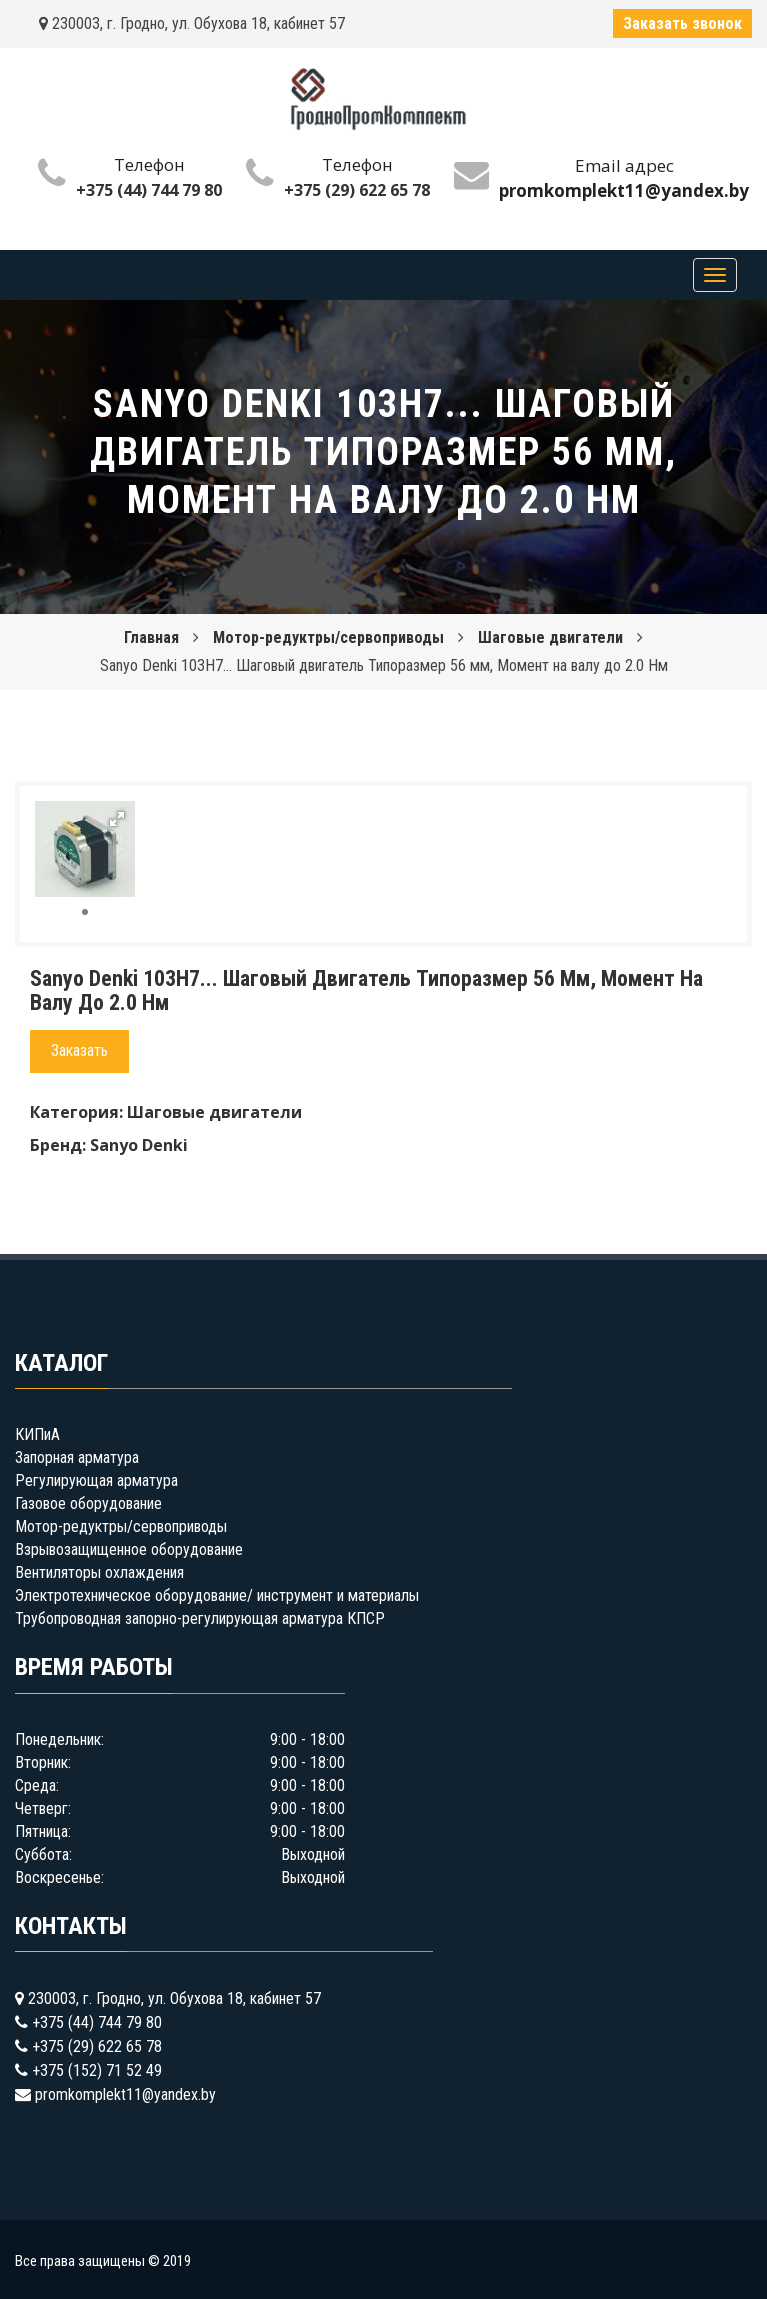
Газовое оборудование (88, 1503)
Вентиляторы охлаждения (99, 1572)
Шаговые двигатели (550, 637)
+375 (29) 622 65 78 (357, 190)
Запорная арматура (77, 1457)
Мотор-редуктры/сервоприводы (328, 637)
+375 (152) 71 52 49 (97, 2070)
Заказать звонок (682, 23)
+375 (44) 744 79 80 (149, 190)
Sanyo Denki (139, 1145)
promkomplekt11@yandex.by (125, 2094)
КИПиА (37, 1434)
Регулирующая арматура (96, 1480)
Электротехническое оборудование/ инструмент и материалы (217, 1595)
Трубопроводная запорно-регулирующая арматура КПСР (200, 1618)
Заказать (79, 1050)
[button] (117, 819)
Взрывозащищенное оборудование (129, 1549)
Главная (151, 637)
